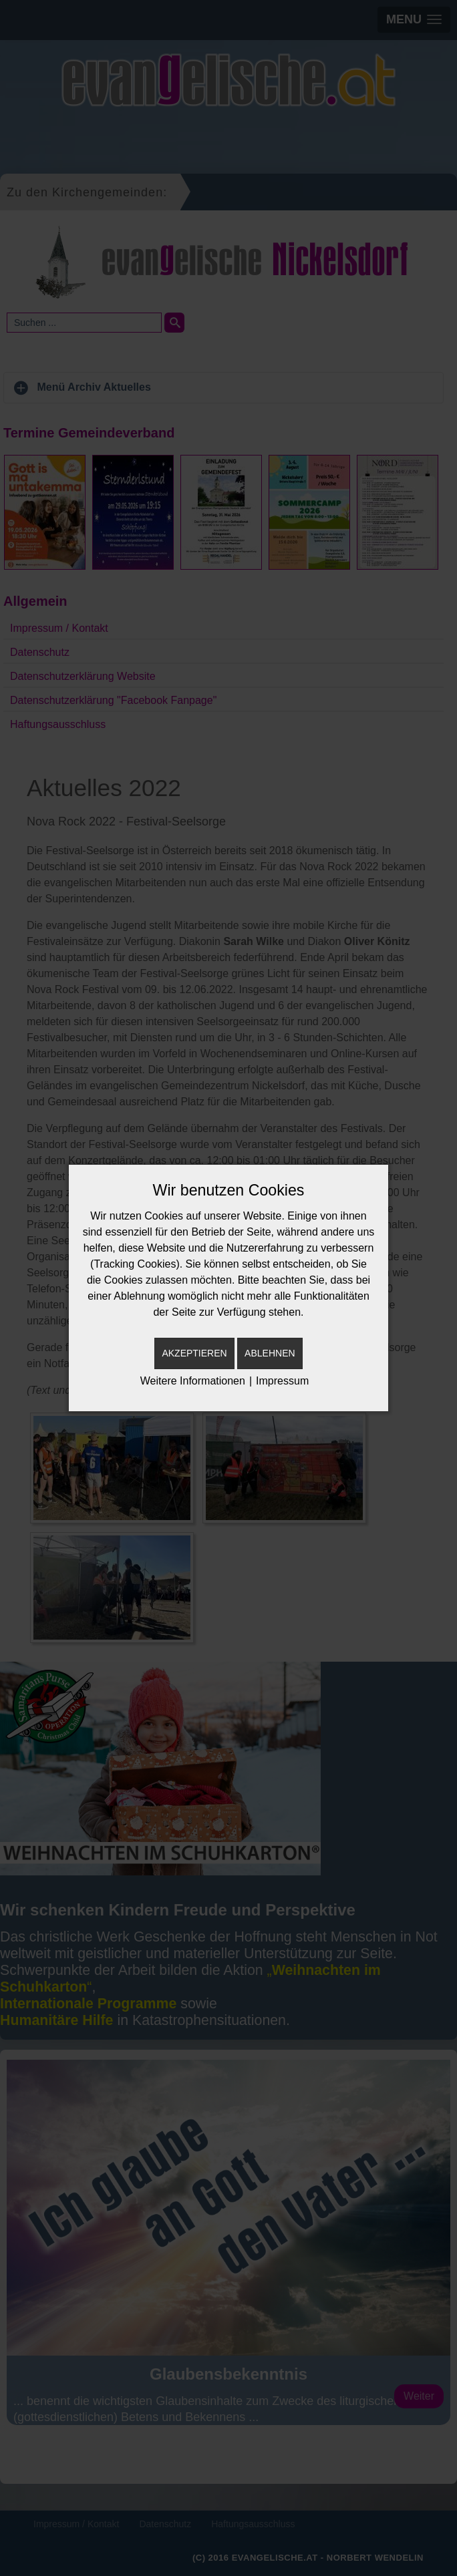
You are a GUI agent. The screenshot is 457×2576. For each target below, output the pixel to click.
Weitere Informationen (192, 1381)
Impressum (282, 1381)
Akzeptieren (194, 1353)
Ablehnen (270, 1353)
